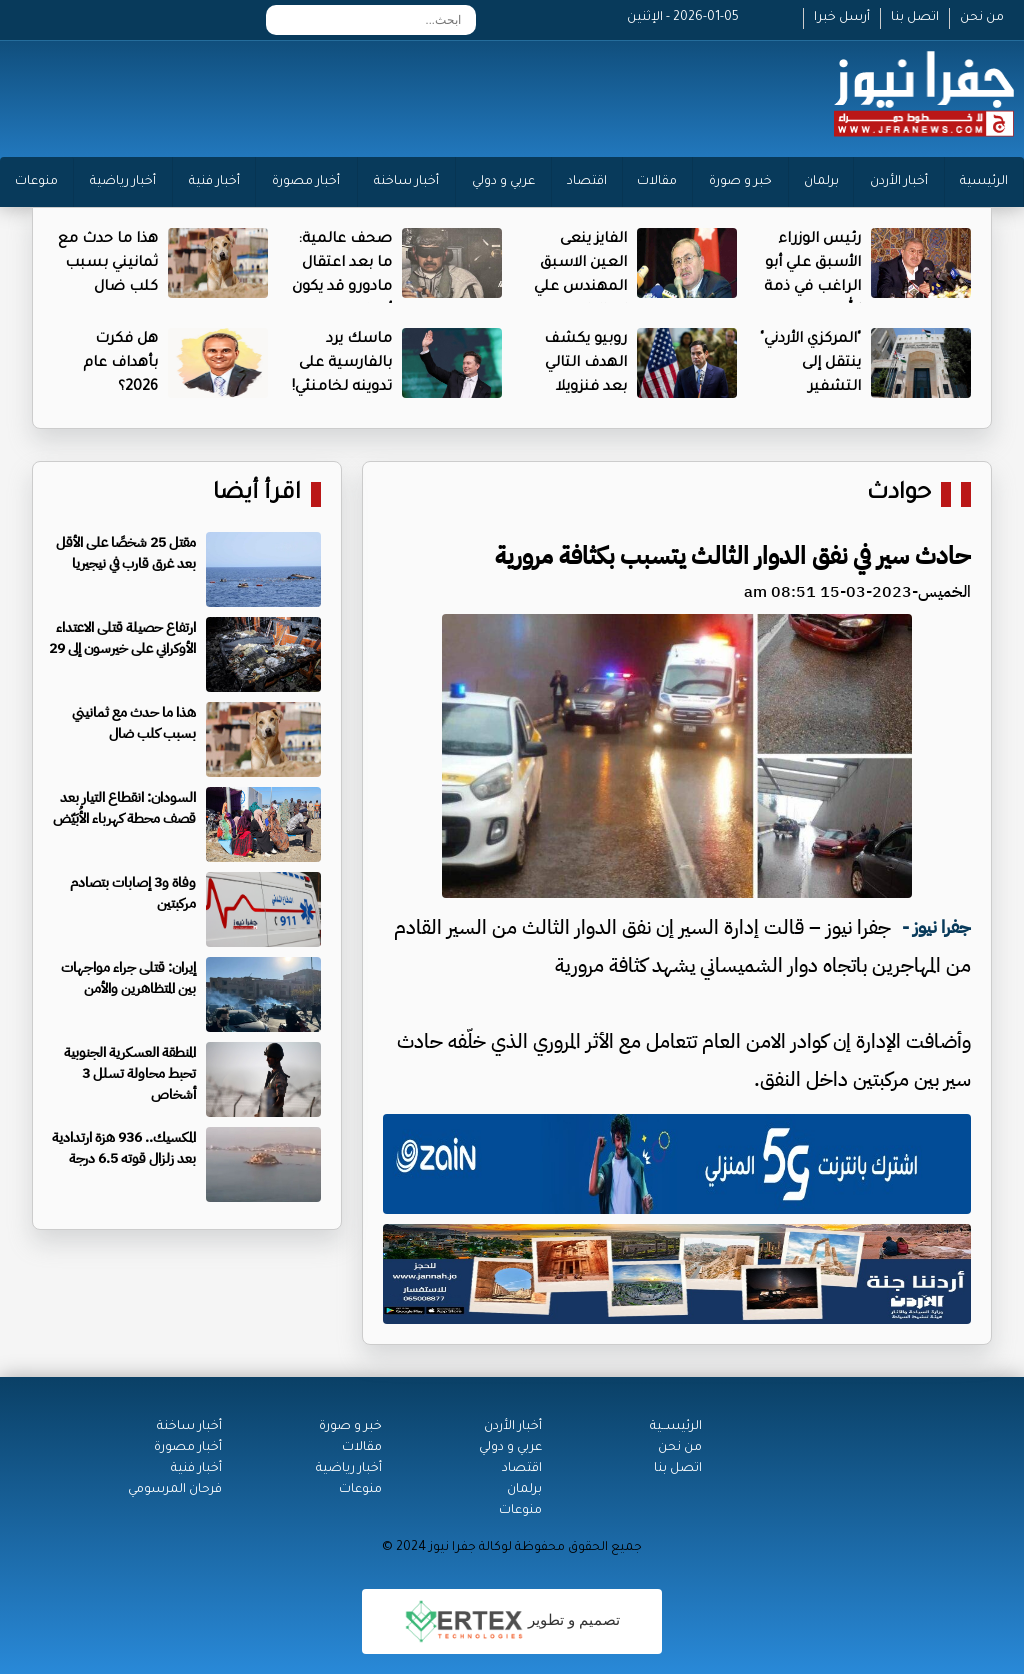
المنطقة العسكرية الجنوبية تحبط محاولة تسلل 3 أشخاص (130, 1073)
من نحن (982, 18)
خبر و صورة (740, 182)
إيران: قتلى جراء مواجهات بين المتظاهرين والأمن (128, 978)
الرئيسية (984, 182)
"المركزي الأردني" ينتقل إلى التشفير (810, 364)
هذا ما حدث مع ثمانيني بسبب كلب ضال (108, 264)
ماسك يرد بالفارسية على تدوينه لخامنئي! (342, 364)
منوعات (36, 182)
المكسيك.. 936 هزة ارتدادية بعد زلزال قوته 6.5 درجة (124, 1148)
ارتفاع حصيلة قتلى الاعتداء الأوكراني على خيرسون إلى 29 (122, 638)
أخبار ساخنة (406, 182)
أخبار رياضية (123, 182)
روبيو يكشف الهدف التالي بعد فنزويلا (585, 364)
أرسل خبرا (842, 18)
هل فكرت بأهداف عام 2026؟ (120, 364)
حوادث (899, 494)
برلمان (821, 182)
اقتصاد (587, 182)
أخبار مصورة (306, 182)
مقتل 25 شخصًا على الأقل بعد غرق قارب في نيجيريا (126, 553)
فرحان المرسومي (175, 1490)
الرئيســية (676, 1427)
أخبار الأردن (899, 182)
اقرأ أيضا (257, 494)
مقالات (657, 182)
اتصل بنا (915, 18)
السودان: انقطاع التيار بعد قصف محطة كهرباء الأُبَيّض (124, 808)
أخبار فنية (214, 182)
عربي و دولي (503, 182)
